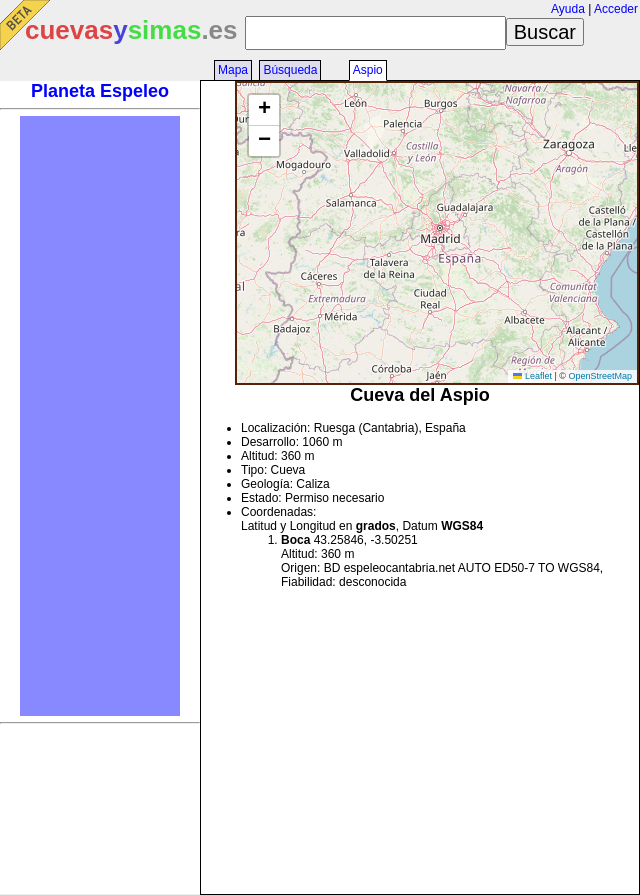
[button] (264, 110)
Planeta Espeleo (100, 91)
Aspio (368, 70)
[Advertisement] (100, 416)
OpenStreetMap (600, 376)
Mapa (233, 70)
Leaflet (532, 376)
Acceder (616, 9)
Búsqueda (290, 70)
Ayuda (568, 9)
